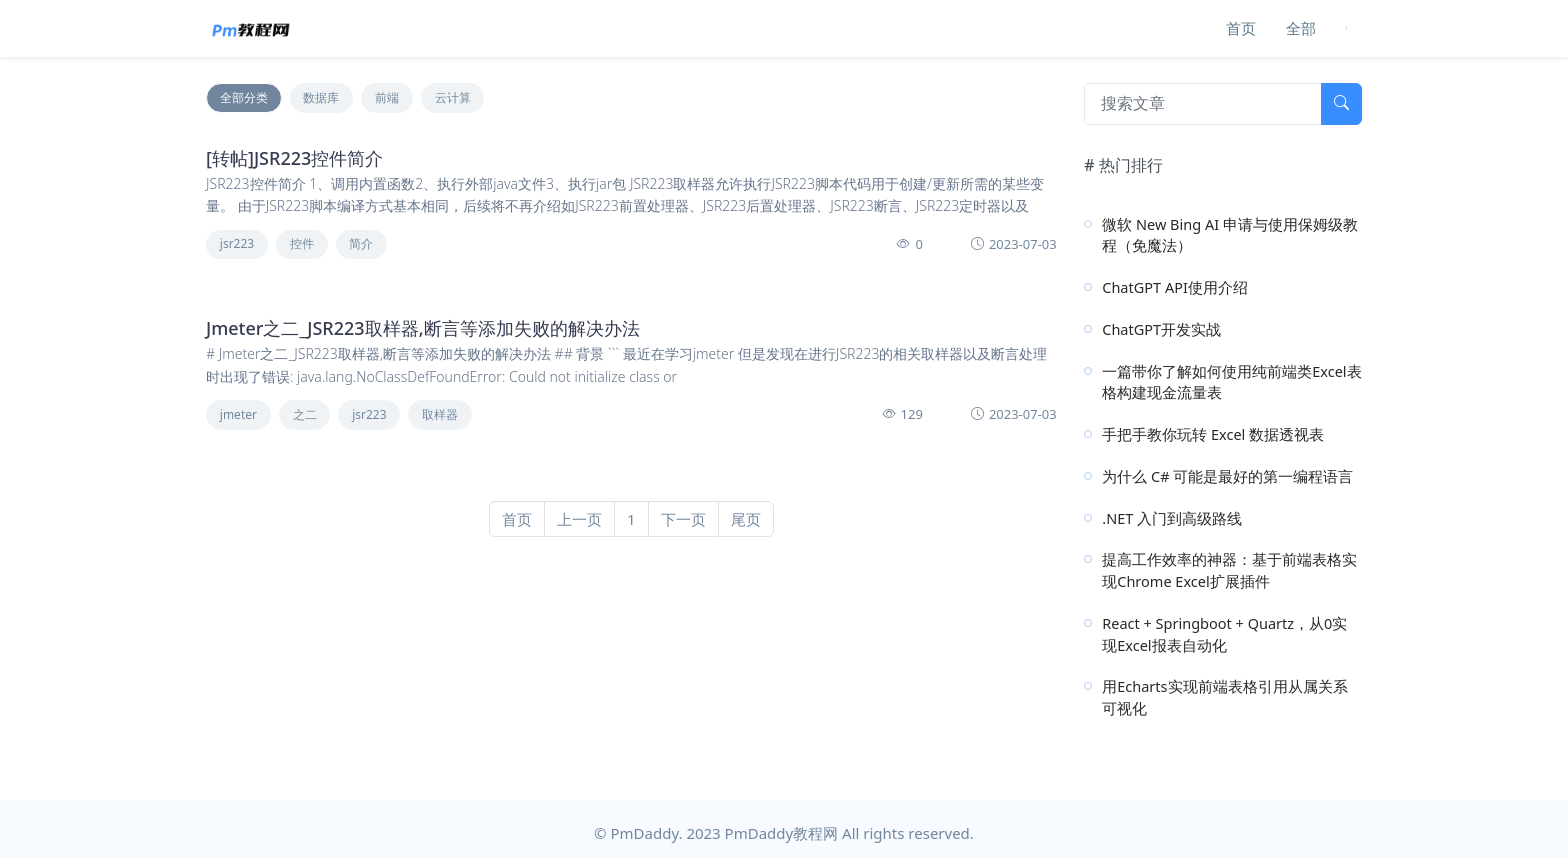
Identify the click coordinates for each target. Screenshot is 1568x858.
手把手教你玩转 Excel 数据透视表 (1213, 434)
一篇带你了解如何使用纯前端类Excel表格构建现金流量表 (1231, 382)
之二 (305, 414)
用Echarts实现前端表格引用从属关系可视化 (1224, 697)
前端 (387, 97)
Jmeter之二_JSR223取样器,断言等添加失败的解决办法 (423, 328)
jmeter (238, 414)
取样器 (440, 414)
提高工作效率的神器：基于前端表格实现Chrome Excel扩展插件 (1229, 570)
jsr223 (237, 243)
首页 (1241, 28)
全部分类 (244, 97)
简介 (361, 243)
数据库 (321, 97)
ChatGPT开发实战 (1161, 329)
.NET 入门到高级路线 (1172, 518)
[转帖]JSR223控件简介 (294, 158)
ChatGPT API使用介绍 (1175, 287)
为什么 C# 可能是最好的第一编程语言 (1227, 476)
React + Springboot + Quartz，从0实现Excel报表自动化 (1224, 634)
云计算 (453, 97)
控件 (302, 243)
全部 (1301, 28)
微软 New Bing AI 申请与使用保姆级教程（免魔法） (1230, 235)
